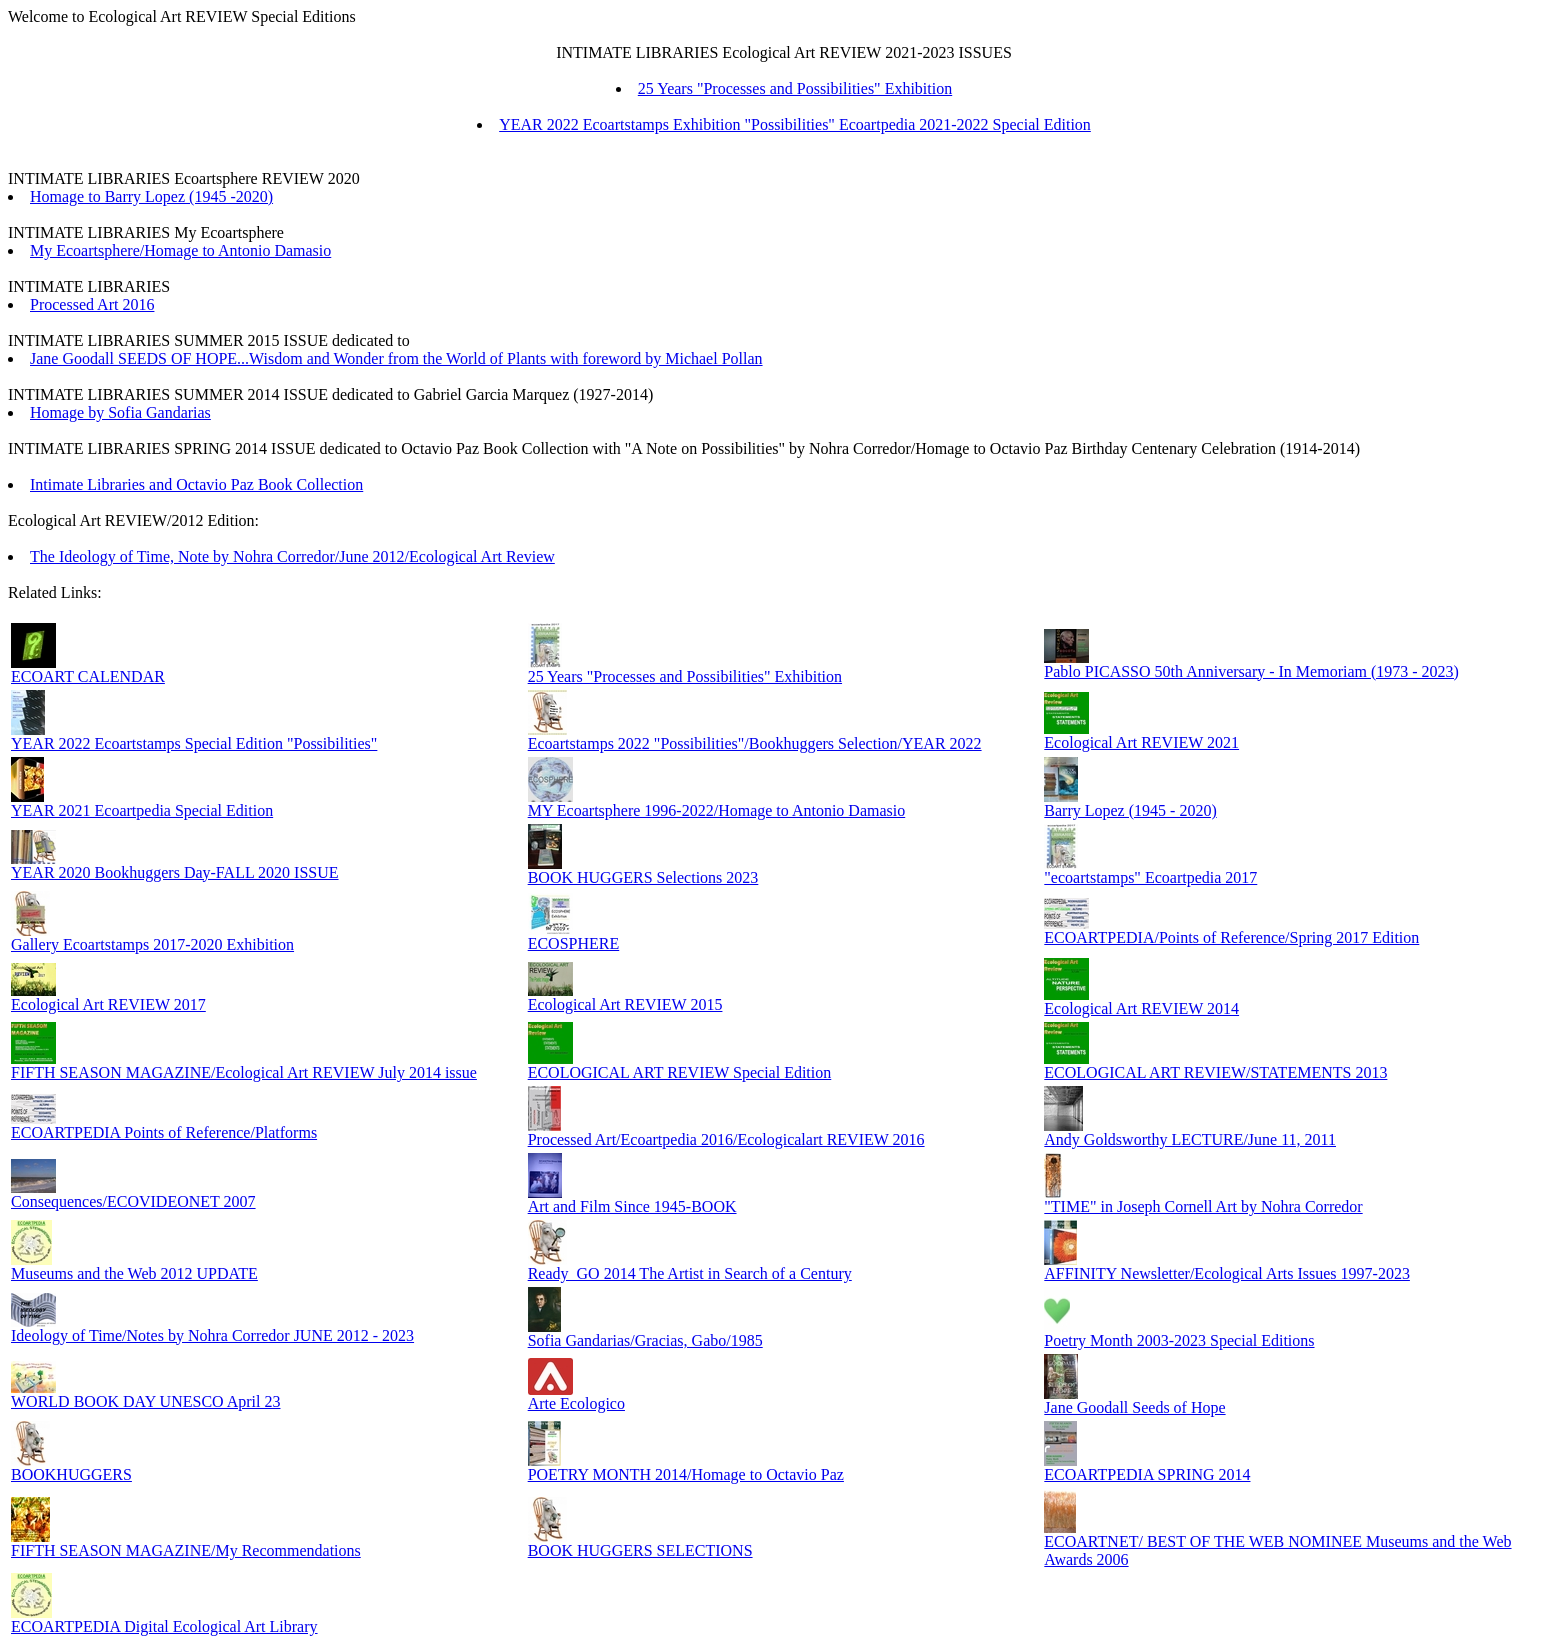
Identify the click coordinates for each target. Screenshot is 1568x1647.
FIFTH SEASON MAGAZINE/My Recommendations (186, 1550)
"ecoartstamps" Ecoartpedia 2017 (1150, 877)
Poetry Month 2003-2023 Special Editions (1179, 1340)
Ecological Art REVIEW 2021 (1141, 742)
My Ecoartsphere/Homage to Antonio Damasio (180, 250)
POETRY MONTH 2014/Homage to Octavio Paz (686, 1474)
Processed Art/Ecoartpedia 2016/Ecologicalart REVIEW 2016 (726, 1139)
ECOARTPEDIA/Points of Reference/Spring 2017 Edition (1231, 937)
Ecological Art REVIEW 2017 (108, 1004)
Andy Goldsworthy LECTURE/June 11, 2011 (1190, 1139)
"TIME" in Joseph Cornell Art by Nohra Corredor (1203, 1206)
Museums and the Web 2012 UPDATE (134, 1273)
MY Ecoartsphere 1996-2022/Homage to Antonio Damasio (717, 810)
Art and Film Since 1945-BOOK (632, 1206)
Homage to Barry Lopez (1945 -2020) (151, 196)
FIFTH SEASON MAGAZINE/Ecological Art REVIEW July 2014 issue (244, 1072)
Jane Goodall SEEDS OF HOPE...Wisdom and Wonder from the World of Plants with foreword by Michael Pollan (396, 358)
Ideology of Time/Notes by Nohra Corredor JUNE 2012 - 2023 (212, 1335)
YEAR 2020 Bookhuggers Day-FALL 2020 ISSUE (175, 872)
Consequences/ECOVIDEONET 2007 (133, 1201)
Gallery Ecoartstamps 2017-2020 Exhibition (152, 944)
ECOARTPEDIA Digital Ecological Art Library (164, 1626)
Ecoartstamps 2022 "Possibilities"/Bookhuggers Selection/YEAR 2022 (755, 743)
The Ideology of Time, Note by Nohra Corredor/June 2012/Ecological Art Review (292, 556)
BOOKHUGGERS (71, 1474)
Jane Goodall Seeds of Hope (1134, 1407)
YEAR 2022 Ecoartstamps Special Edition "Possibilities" (194, 743)
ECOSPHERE (574, 943)
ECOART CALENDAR (88, 676)
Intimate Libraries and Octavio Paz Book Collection (196, 484)
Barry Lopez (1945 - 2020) (1130, 810)
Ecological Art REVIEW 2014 (1141, 1008)
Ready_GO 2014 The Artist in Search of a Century (690, 1273)
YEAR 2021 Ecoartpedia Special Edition (142, 810)
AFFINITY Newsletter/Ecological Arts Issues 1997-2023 (1227, 1273)
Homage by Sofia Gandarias (120, 412)
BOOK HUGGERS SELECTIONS (640, 1550)
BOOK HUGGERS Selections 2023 (643, 877)
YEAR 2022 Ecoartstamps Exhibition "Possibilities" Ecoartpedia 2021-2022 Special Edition (795, 124)
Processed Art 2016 (92, 304)
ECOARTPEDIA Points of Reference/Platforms (164, 1132)
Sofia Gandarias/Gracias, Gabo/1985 (645, 1340)
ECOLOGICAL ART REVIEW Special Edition (680, 1072)
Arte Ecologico (576, 1403)
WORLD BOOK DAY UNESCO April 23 (146, 1401)
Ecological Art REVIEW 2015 (625, 1004)
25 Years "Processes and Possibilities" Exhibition (795, 88)
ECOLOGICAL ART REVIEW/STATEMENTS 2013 (1215, 1072)
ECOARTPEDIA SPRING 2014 (1147, 1474)
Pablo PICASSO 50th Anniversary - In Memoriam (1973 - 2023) (1251, 671)
